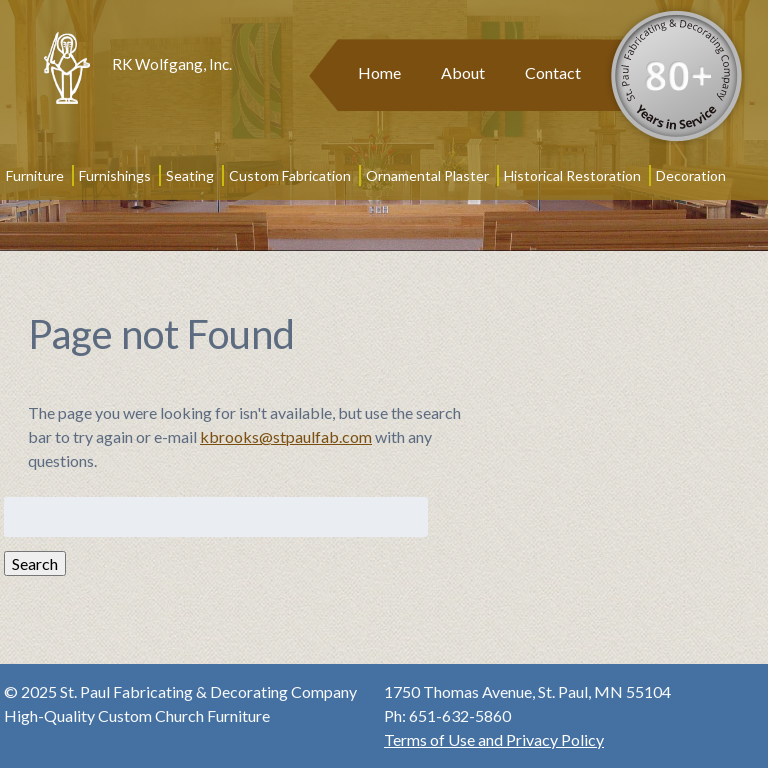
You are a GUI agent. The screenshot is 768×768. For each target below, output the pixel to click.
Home (379, 72)
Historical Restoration (572, 175)
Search (35, 563)
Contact (553, 72)
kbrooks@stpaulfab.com (286, 436)
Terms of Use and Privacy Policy (494, 739)
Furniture (35, 175)
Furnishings (115, 175)
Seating (190, 175)
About (463, 72)
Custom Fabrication (290, 175)
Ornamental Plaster (427, 175)
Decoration (691, 175)
